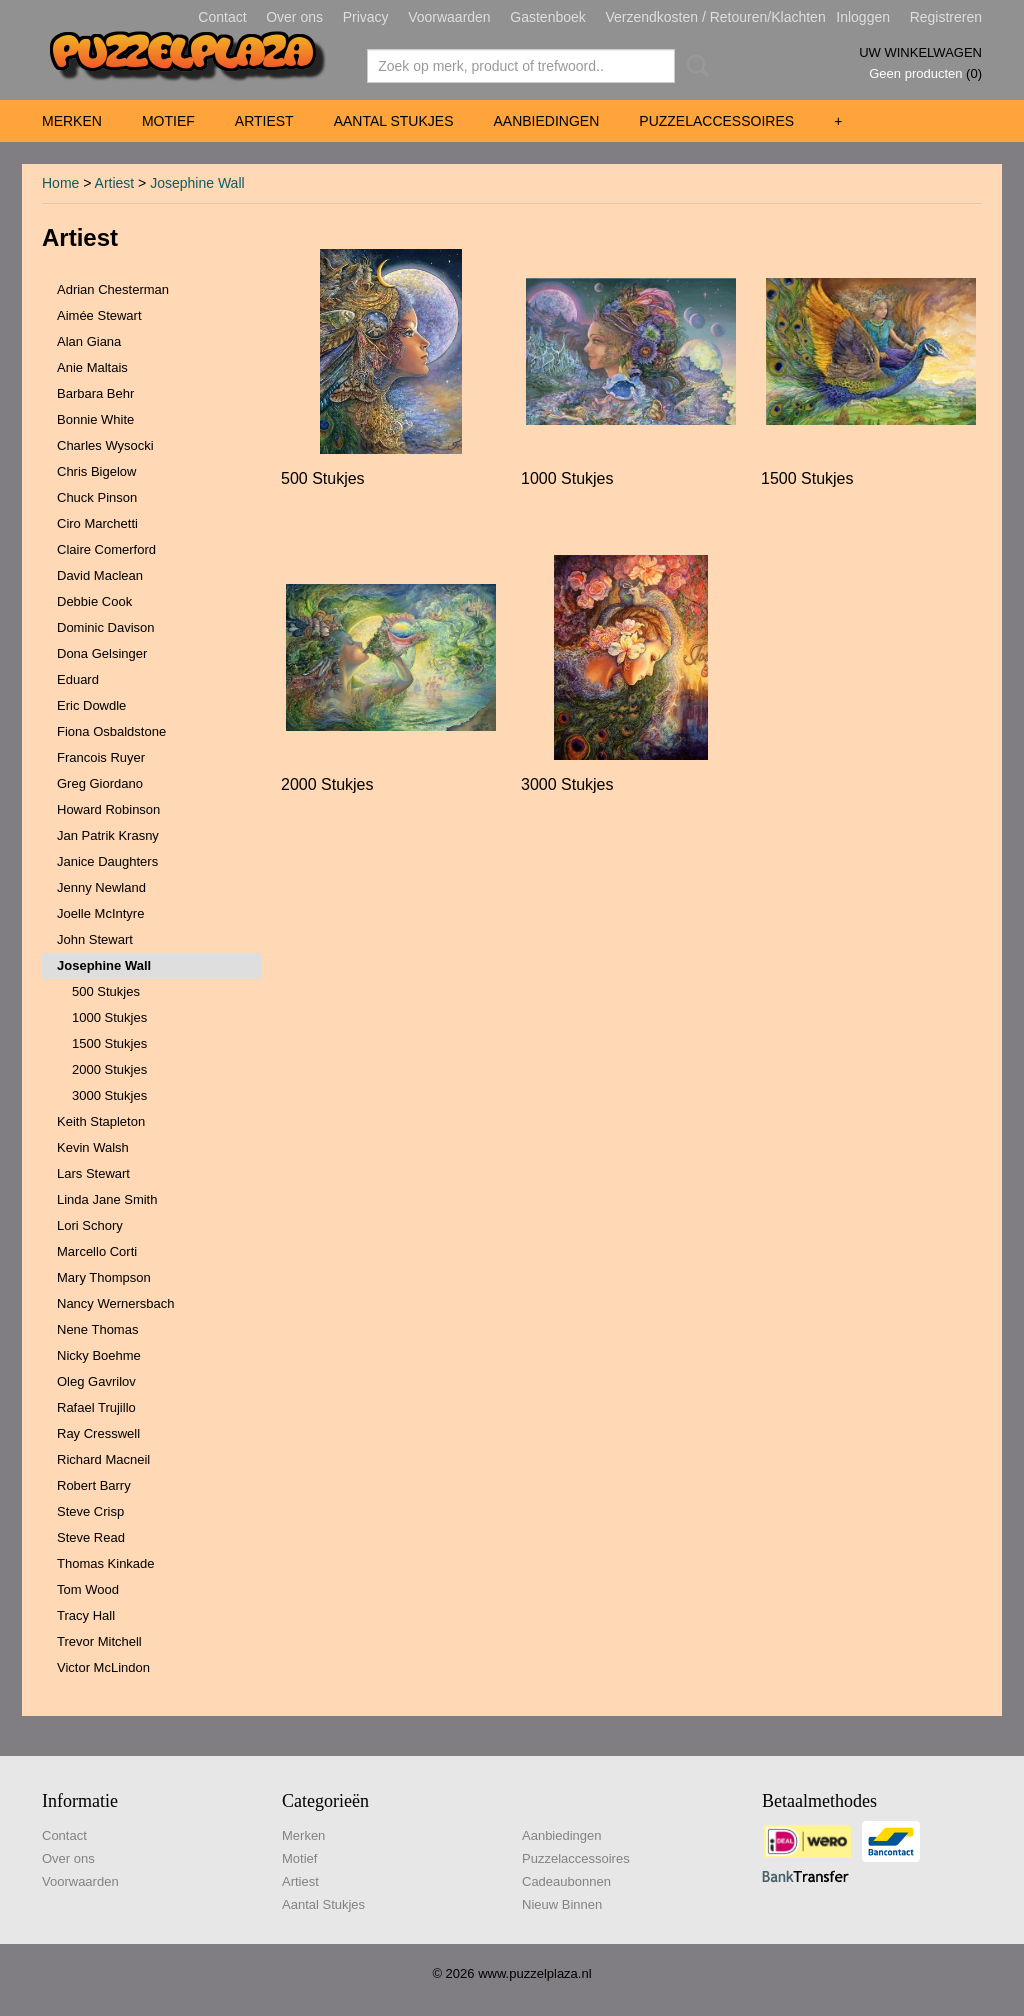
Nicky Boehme (99, 1355)
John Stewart (95, 939)
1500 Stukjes (109, 1043)
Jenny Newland (101, 887)
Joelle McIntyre (100, 913)
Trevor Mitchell (99, 1641)
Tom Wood (88, 1589)
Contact (222, 17)
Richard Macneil (103, 1459)
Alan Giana (89, 341)
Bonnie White (95, 419)
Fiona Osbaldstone (111, 731)
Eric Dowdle (91, 705)
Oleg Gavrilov (96, 1381)
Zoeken (694, 66)
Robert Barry (94, 1485)
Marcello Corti (97, 1251)
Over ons (294, 17)
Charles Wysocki (105, 445)
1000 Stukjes (109, 1017)
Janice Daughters (107, 861)
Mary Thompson (104, 1277)
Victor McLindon (103, 1667)
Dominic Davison (106, 627)
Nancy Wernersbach (116, 1303)
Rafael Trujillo (96, 1407)
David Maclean (100, 575)
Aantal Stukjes (394, 121)
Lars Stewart (93, 1173)
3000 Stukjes (109, 1095)
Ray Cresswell (98, 1433)
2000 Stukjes (109, 1069)
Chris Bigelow (96, 471)
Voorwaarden (449, 17)
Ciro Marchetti (97, 523)
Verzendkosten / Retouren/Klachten (715, 17)
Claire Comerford (106, 549)
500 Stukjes (106, 991)
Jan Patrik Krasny (108, 835)
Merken (72, 121)
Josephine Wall (197, 183)
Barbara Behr (95, 393)
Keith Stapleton (101, 1121)
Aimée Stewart (99, 315)
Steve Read (91, 1537)
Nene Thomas (97, 1329)
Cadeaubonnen (566, 1881)
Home (60, 183)
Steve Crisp (90, 1511)
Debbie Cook (94, 601)
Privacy (366, 17)
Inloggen (863, 17)
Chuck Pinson (97, 497)
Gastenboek (548, 17)
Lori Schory (90, 1225)
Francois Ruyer (101, 757)
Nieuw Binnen (562, 1904)
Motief (168, 121)
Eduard (78, 679)
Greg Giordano (100, 783)
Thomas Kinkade (106, 1563)
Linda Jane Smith (107, 1199)
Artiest (264, 121)
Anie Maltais (92, 367)
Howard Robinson (108, 809)
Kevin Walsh (93, 1147)
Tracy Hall (86, 1615)
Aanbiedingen (546, 121)
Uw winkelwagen (920, 52)
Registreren (946, 17)
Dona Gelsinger (102, 653)
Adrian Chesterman (113, 289)
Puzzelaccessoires (716, 121)
